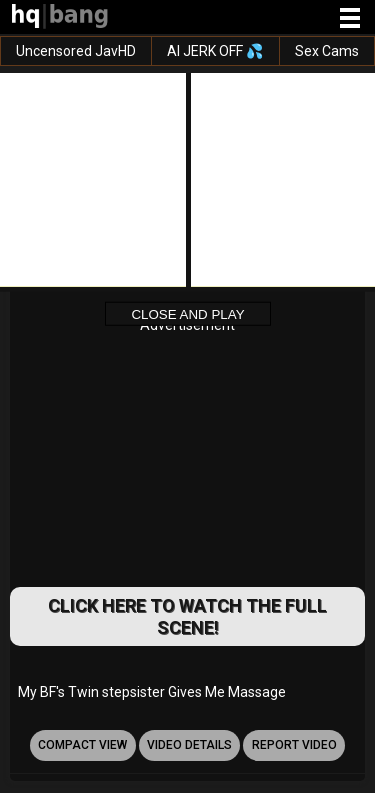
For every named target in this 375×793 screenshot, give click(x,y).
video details (189, 745)
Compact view (82, 745)
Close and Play (187, 313)
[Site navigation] (350, 19)
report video (294, 745)
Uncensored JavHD (76, 51)
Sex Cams (327, 51)
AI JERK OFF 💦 (215, 51)
